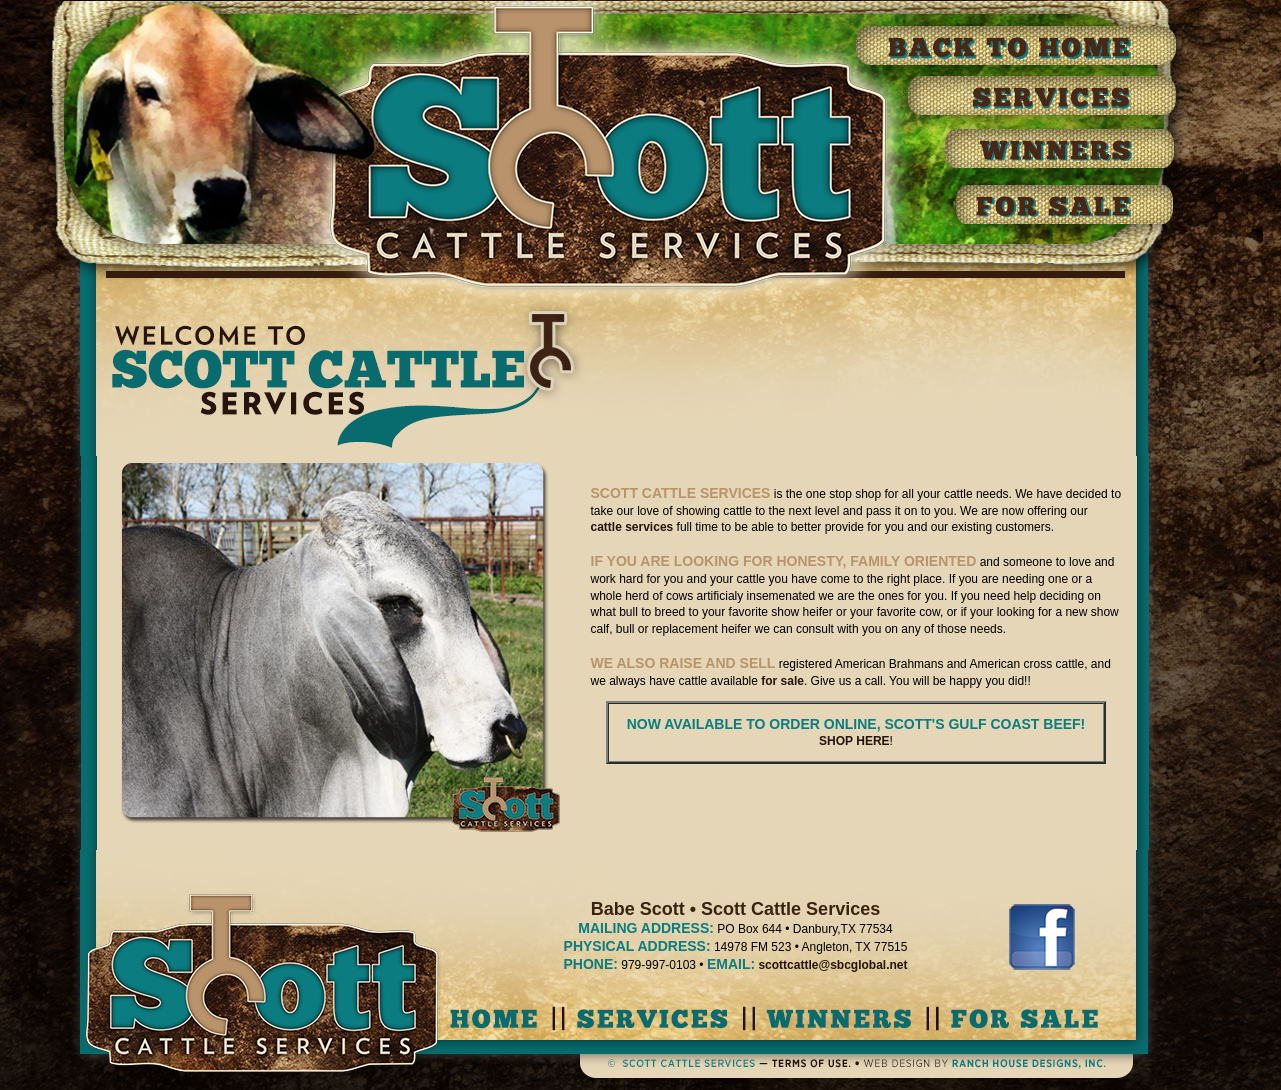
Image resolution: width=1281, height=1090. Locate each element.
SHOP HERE (854, 741)
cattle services (632, 527)
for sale (782, 681)
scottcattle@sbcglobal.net (832, 965)
